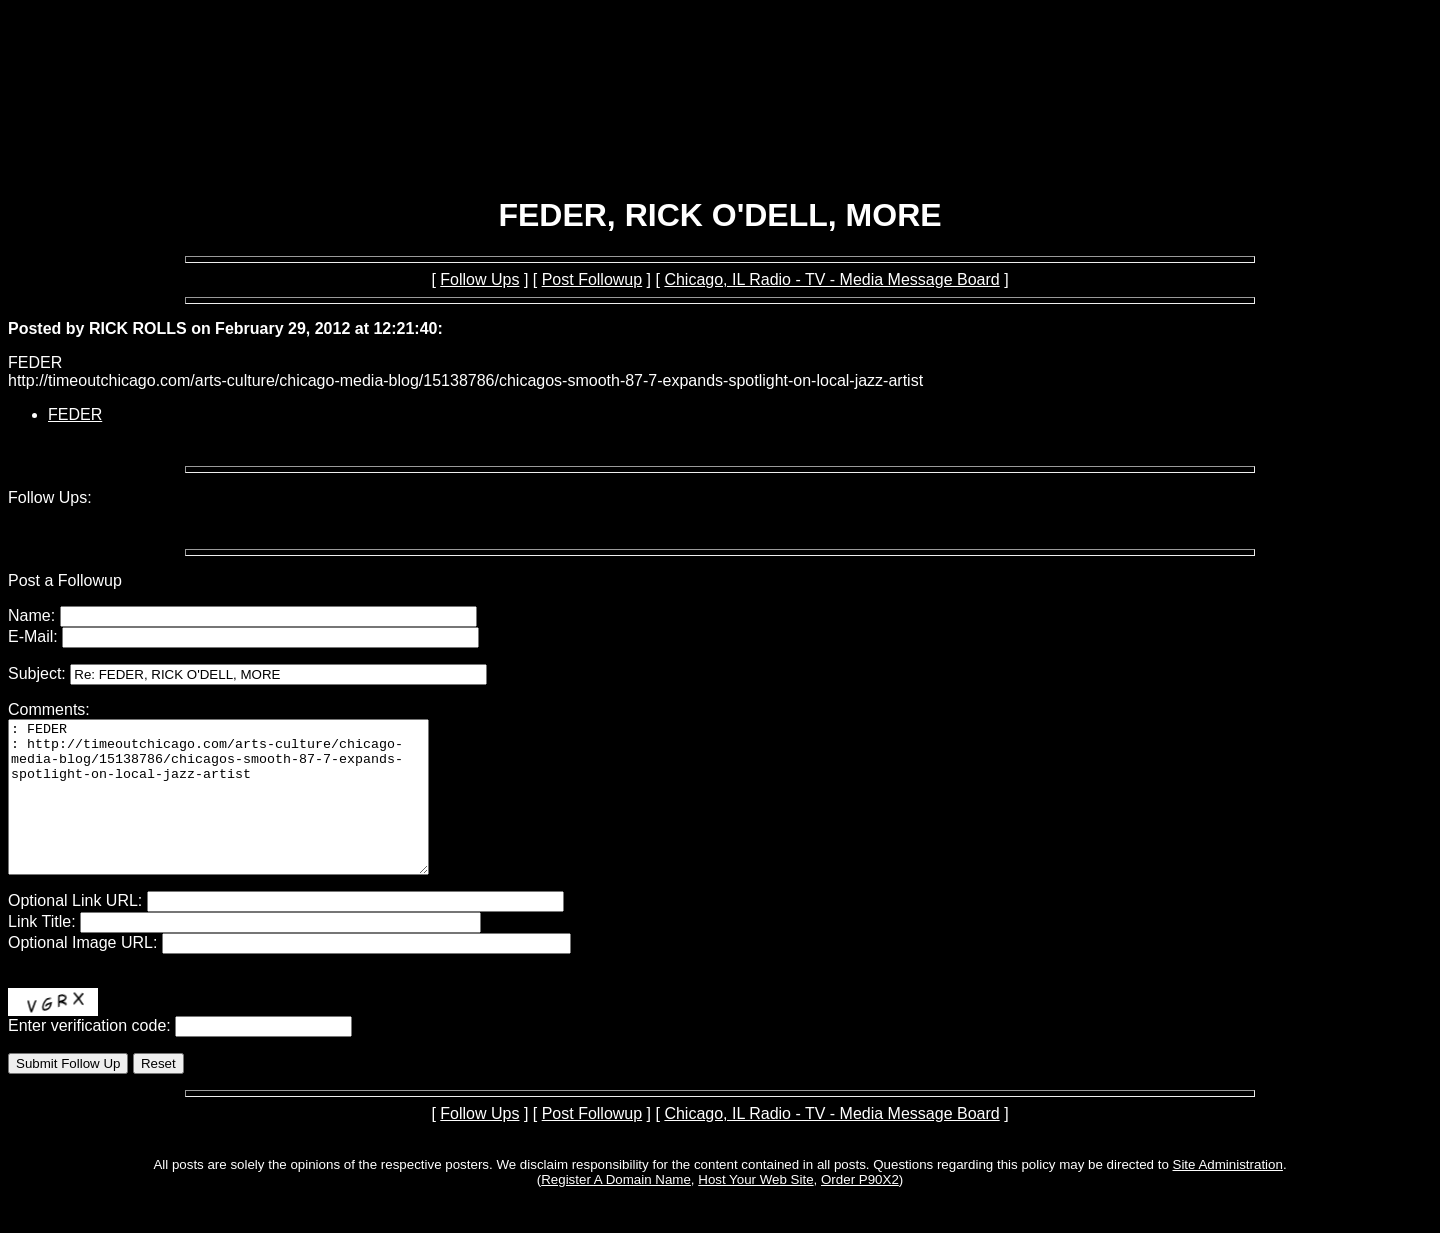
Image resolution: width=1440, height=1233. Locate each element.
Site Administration (1228, 1194)
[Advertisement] (720, 128)
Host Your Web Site (755, 1209)
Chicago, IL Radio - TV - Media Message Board (831, 279)
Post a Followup (65, 580)
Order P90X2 (860, 1209)
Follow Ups (479, 279)
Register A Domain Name (616, 1209)
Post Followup (592, 279)
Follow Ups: (50, 497)
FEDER (75, 414)
